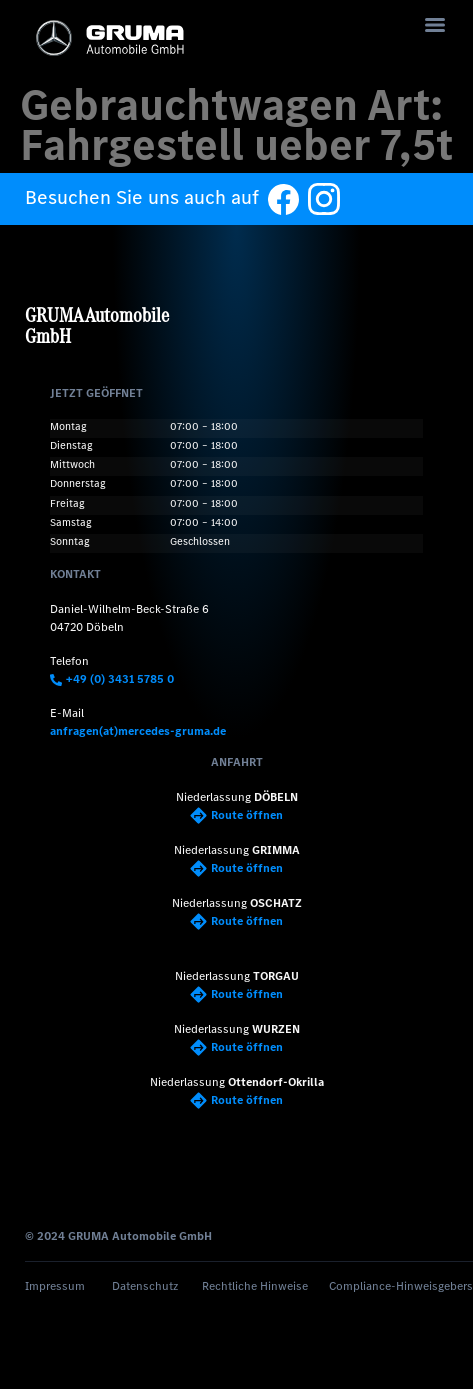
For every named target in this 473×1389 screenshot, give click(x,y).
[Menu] (435, 25)
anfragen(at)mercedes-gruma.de (138, 731)
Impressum (55, 1286)
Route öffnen (236, 815)
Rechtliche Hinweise (255, 1286)
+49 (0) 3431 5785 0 (112, 679)
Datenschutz (145, 1286)
